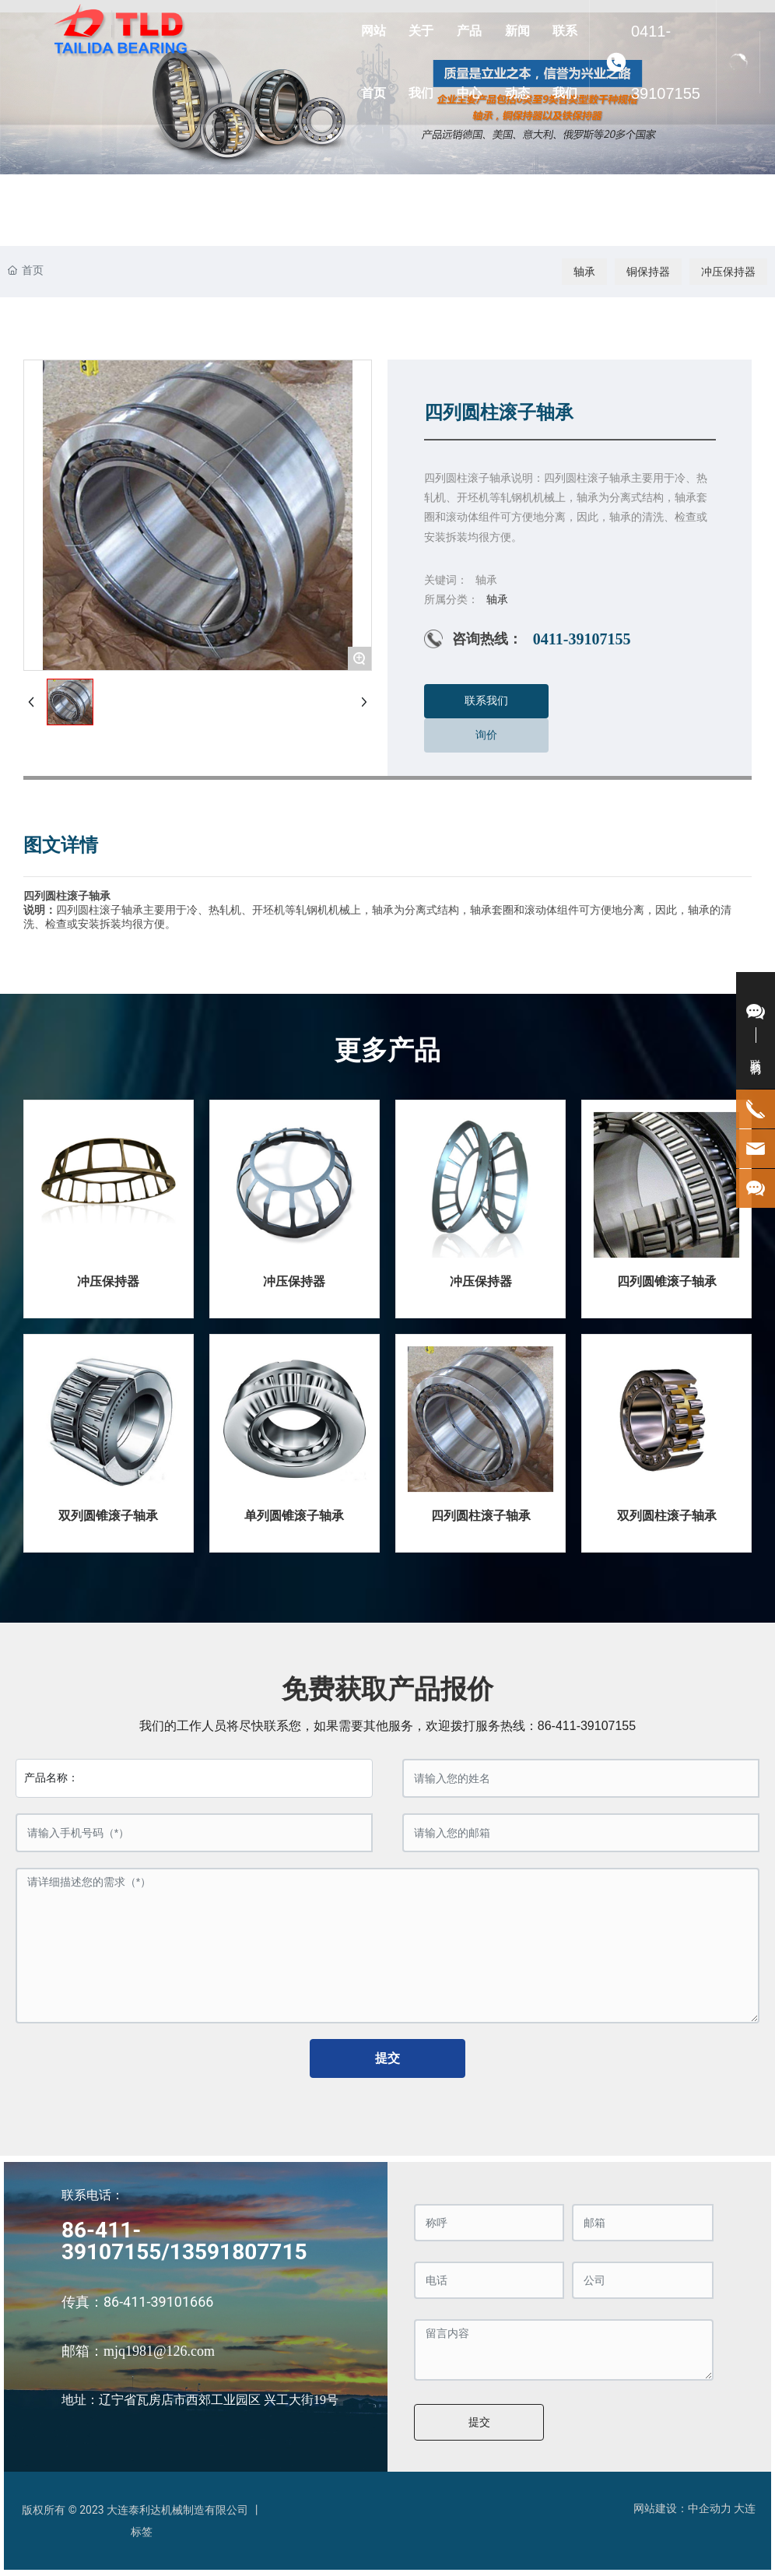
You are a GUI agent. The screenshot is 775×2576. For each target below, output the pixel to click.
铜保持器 (648, 271)
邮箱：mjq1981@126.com (138, 2351)
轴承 (584, 271)
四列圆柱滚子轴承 (481, 1515)
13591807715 (238, 2252)
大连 (745, 2508)
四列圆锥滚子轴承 (667, 1281)
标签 (142, 2531)
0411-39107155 (665, 62)
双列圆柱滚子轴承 (667, 1515)
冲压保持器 (728, 271)
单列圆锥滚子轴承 (294, 1515)
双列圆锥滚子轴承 (108, 1515)
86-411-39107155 (587, 1725)
